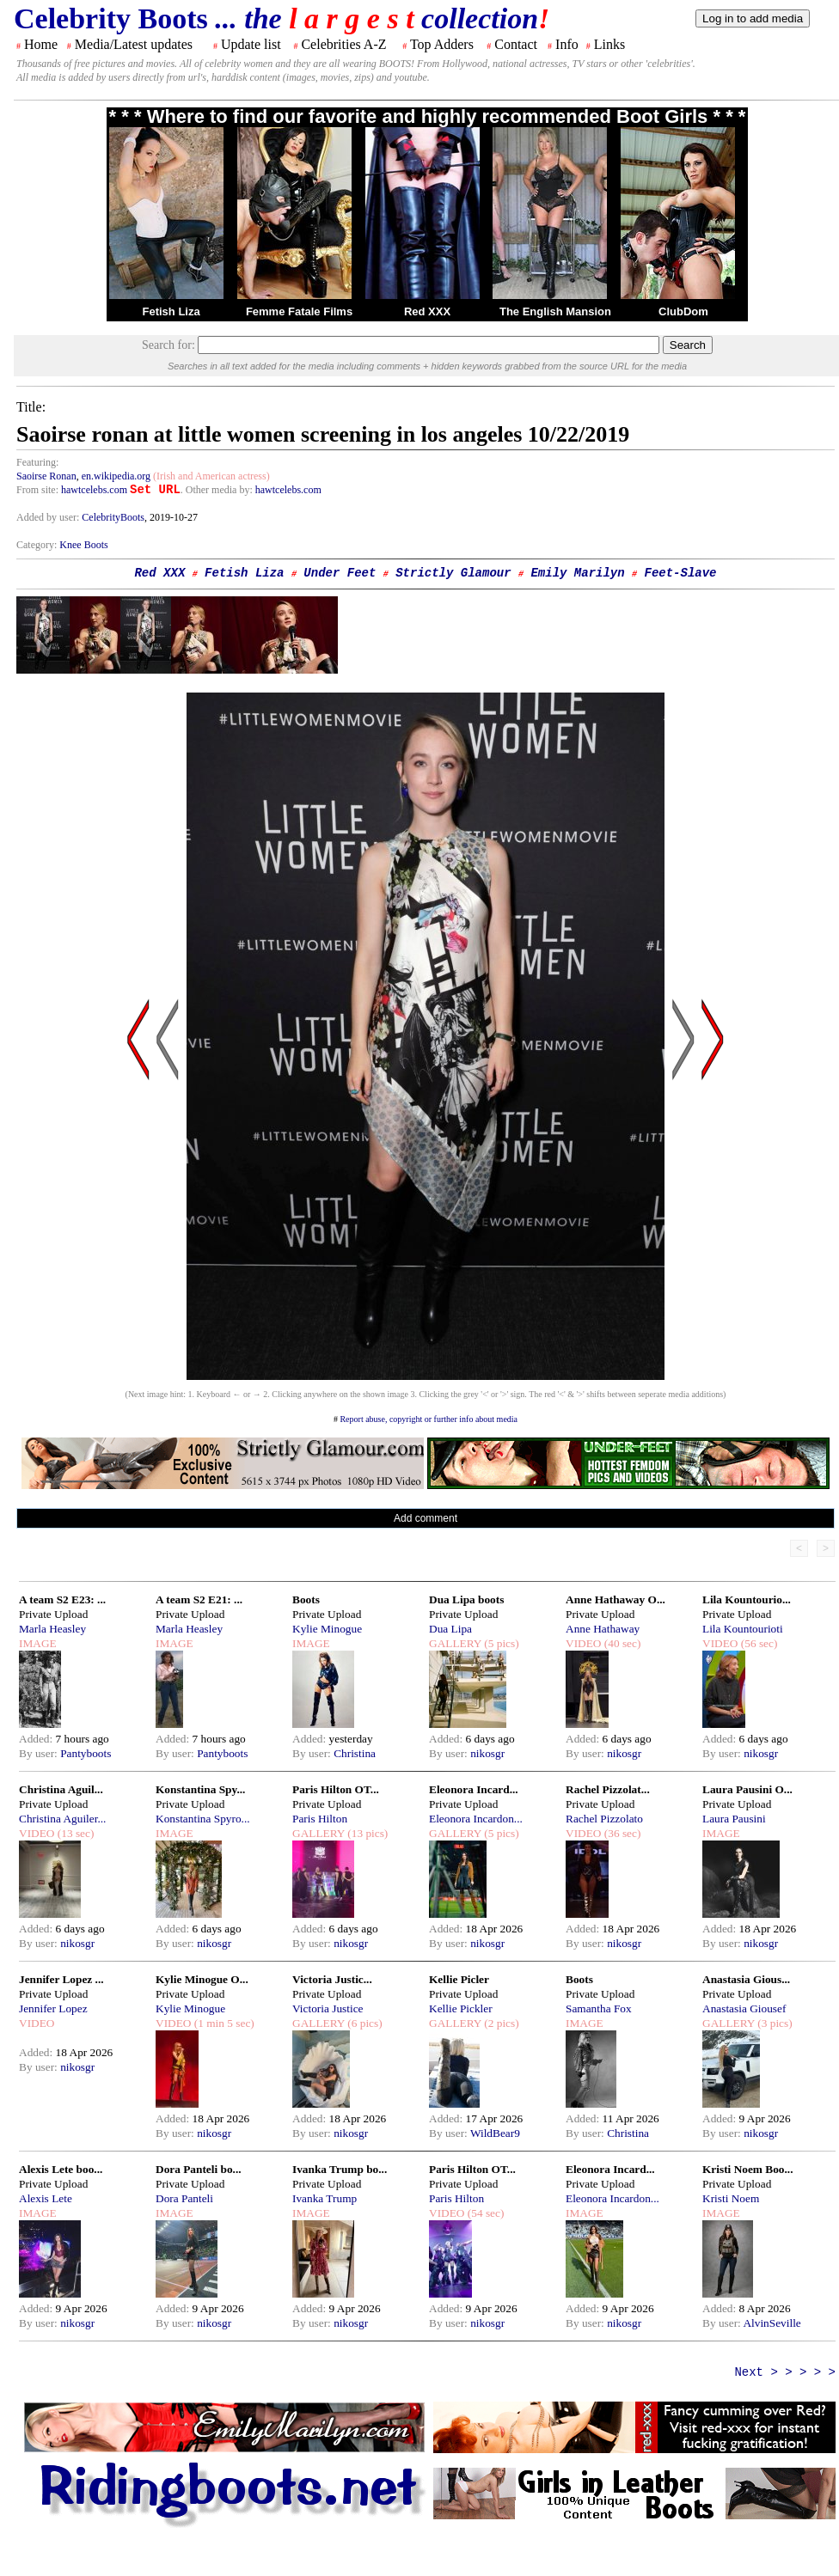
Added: (37, 1738)
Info (567, 44)
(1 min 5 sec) (222, 2023)
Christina (355, 1753)
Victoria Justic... (332, 1979)
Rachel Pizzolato (604, 1818)
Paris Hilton (319, 1818)
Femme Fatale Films (299, 311)
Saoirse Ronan (46, 476)
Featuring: (37, 462)
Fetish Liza (170, 311)
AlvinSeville (771, 2323)
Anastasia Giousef (744, 2008)
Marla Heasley (52, 1628)
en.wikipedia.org (116, 476)
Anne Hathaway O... (615, 1599)
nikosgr (487, 1753)
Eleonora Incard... (473, 1789)
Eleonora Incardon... (476, 1818)
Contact (515, 44)
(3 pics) (774, 2023)
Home (41, 44)
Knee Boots (83, 545)
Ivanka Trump (324, 2198)
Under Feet (339, 573)
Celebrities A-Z (343, 44)
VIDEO (583, 1643)
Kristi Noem (730, 2198)
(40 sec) (620, 1643)
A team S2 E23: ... (62, 1599)
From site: (37, 490)
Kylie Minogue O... (202, 1979)
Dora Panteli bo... (199, 2169)
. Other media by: (218, 490)
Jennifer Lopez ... (61, 1979)
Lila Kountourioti (742, 1628)
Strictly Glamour (453, 573)
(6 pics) (364, 2023)
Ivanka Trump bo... (339, 2169)
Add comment (425, 1518)
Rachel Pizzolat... (608, 1789)
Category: (37, 545)
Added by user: (49, 517)
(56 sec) (757, 1643)
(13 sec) (74, 1833)
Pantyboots (85, 1753)
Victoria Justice (327, 2008)
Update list (251, 44)
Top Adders (442, 44)
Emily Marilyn (577, 573)
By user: (39, 1753)
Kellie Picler (459, 1979)
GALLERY (455, 1643)
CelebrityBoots (113, 517)
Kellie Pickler (461, 2008)
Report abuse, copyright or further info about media (428, 1419)
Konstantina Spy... (200, 1789)
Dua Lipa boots (466, 1599)
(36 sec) (620, 1833)
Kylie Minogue (327, 1628)
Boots (306, 1599)
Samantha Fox (599, 2008)
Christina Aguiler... (62, 1818)
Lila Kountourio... (746, 1599)
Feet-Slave (681, 573)
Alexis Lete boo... (60, 2169)
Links (609, 44)
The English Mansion (555, 311)
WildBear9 (495, 2133)
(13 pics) (366, 1833)
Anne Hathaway (603, 1628)
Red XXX (427, 311)
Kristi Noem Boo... (747, 2169)
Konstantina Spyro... (203, 1818)
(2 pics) (500, 2023)
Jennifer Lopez (53, 2008)
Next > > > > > (785, 2372)
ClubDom (683, 311)
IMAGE (38, 1643)
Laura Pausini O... (747, 1789)
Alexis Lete (45, 2198)
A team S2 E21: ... (199, 1599)
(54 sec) (484, 2213)
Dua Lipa (450, 1628)
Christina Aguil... (61, 1789)
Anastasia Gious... (746, 1979)
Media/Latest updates (134, 44)
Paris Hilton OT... (335, 1789)
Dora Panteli (184, 2198)
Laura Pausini (734, 1818)
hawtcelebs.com (94, 490)
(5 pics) (500, 1643)
